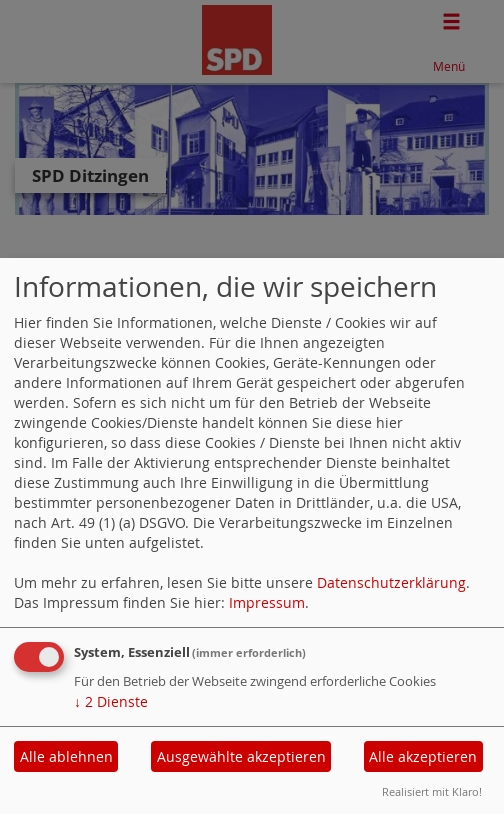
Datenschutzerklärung (391, 582)
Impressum (267, 602)
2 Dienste (111, 701)
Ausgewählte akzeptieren (241, 756)
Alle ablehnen (66, 756)
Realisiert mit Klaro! (432, 791)
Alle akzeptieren (423, 756)
